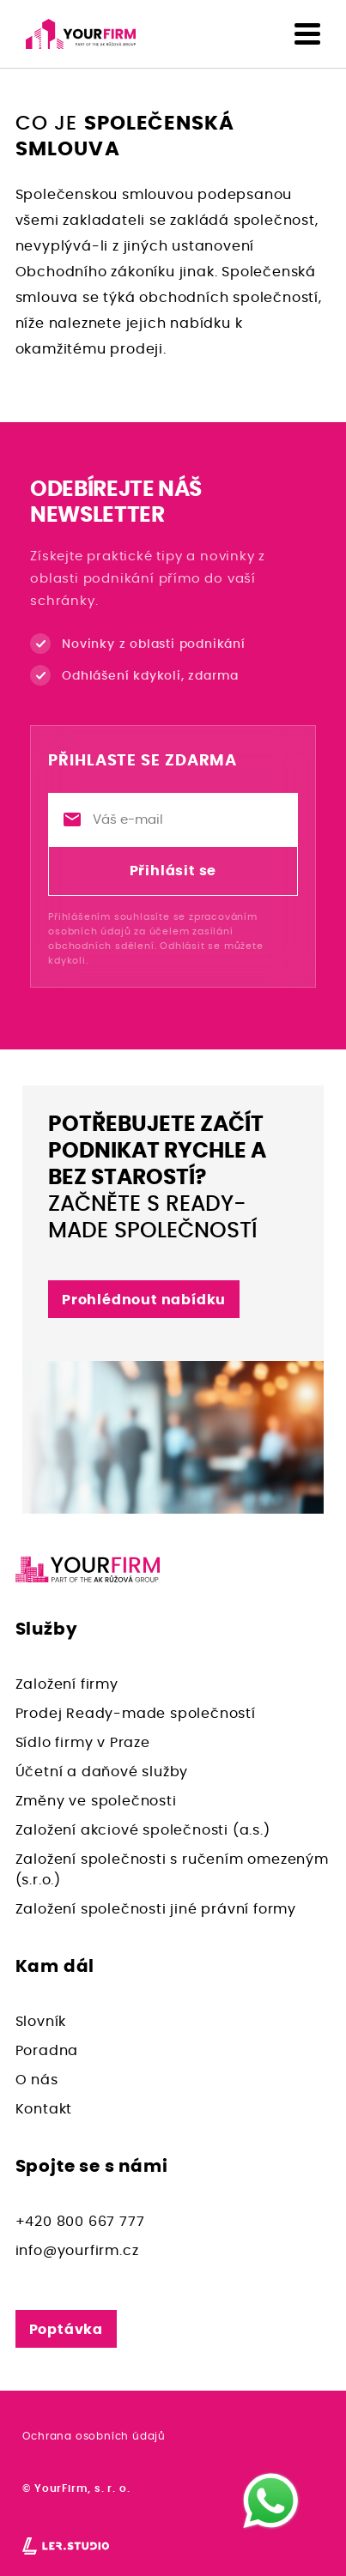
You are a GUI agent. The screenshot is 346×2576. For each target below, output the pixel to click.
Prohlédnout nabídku (144, 1300)
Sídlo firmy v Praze (82, 1743)
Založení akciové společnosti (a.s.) (142, 1830)
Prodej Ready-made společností (135, 1713)
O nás (36, 2080)
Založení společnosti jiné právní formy (155, 1909)
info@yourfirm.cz (77, 2251)
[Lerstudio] (65, 2545)
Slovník (41, 2022)
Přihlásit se (173, 871)
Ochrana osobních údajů (94, 2436)
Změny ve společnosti (96, 1801)
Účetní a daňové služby (102, 1772)
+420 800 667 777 (80, 2221)
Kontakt (44, 2109)
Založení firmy (66, 1684)
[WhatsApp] (271, 2501)
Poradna (47, 2051)
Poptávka (66, 2330)
